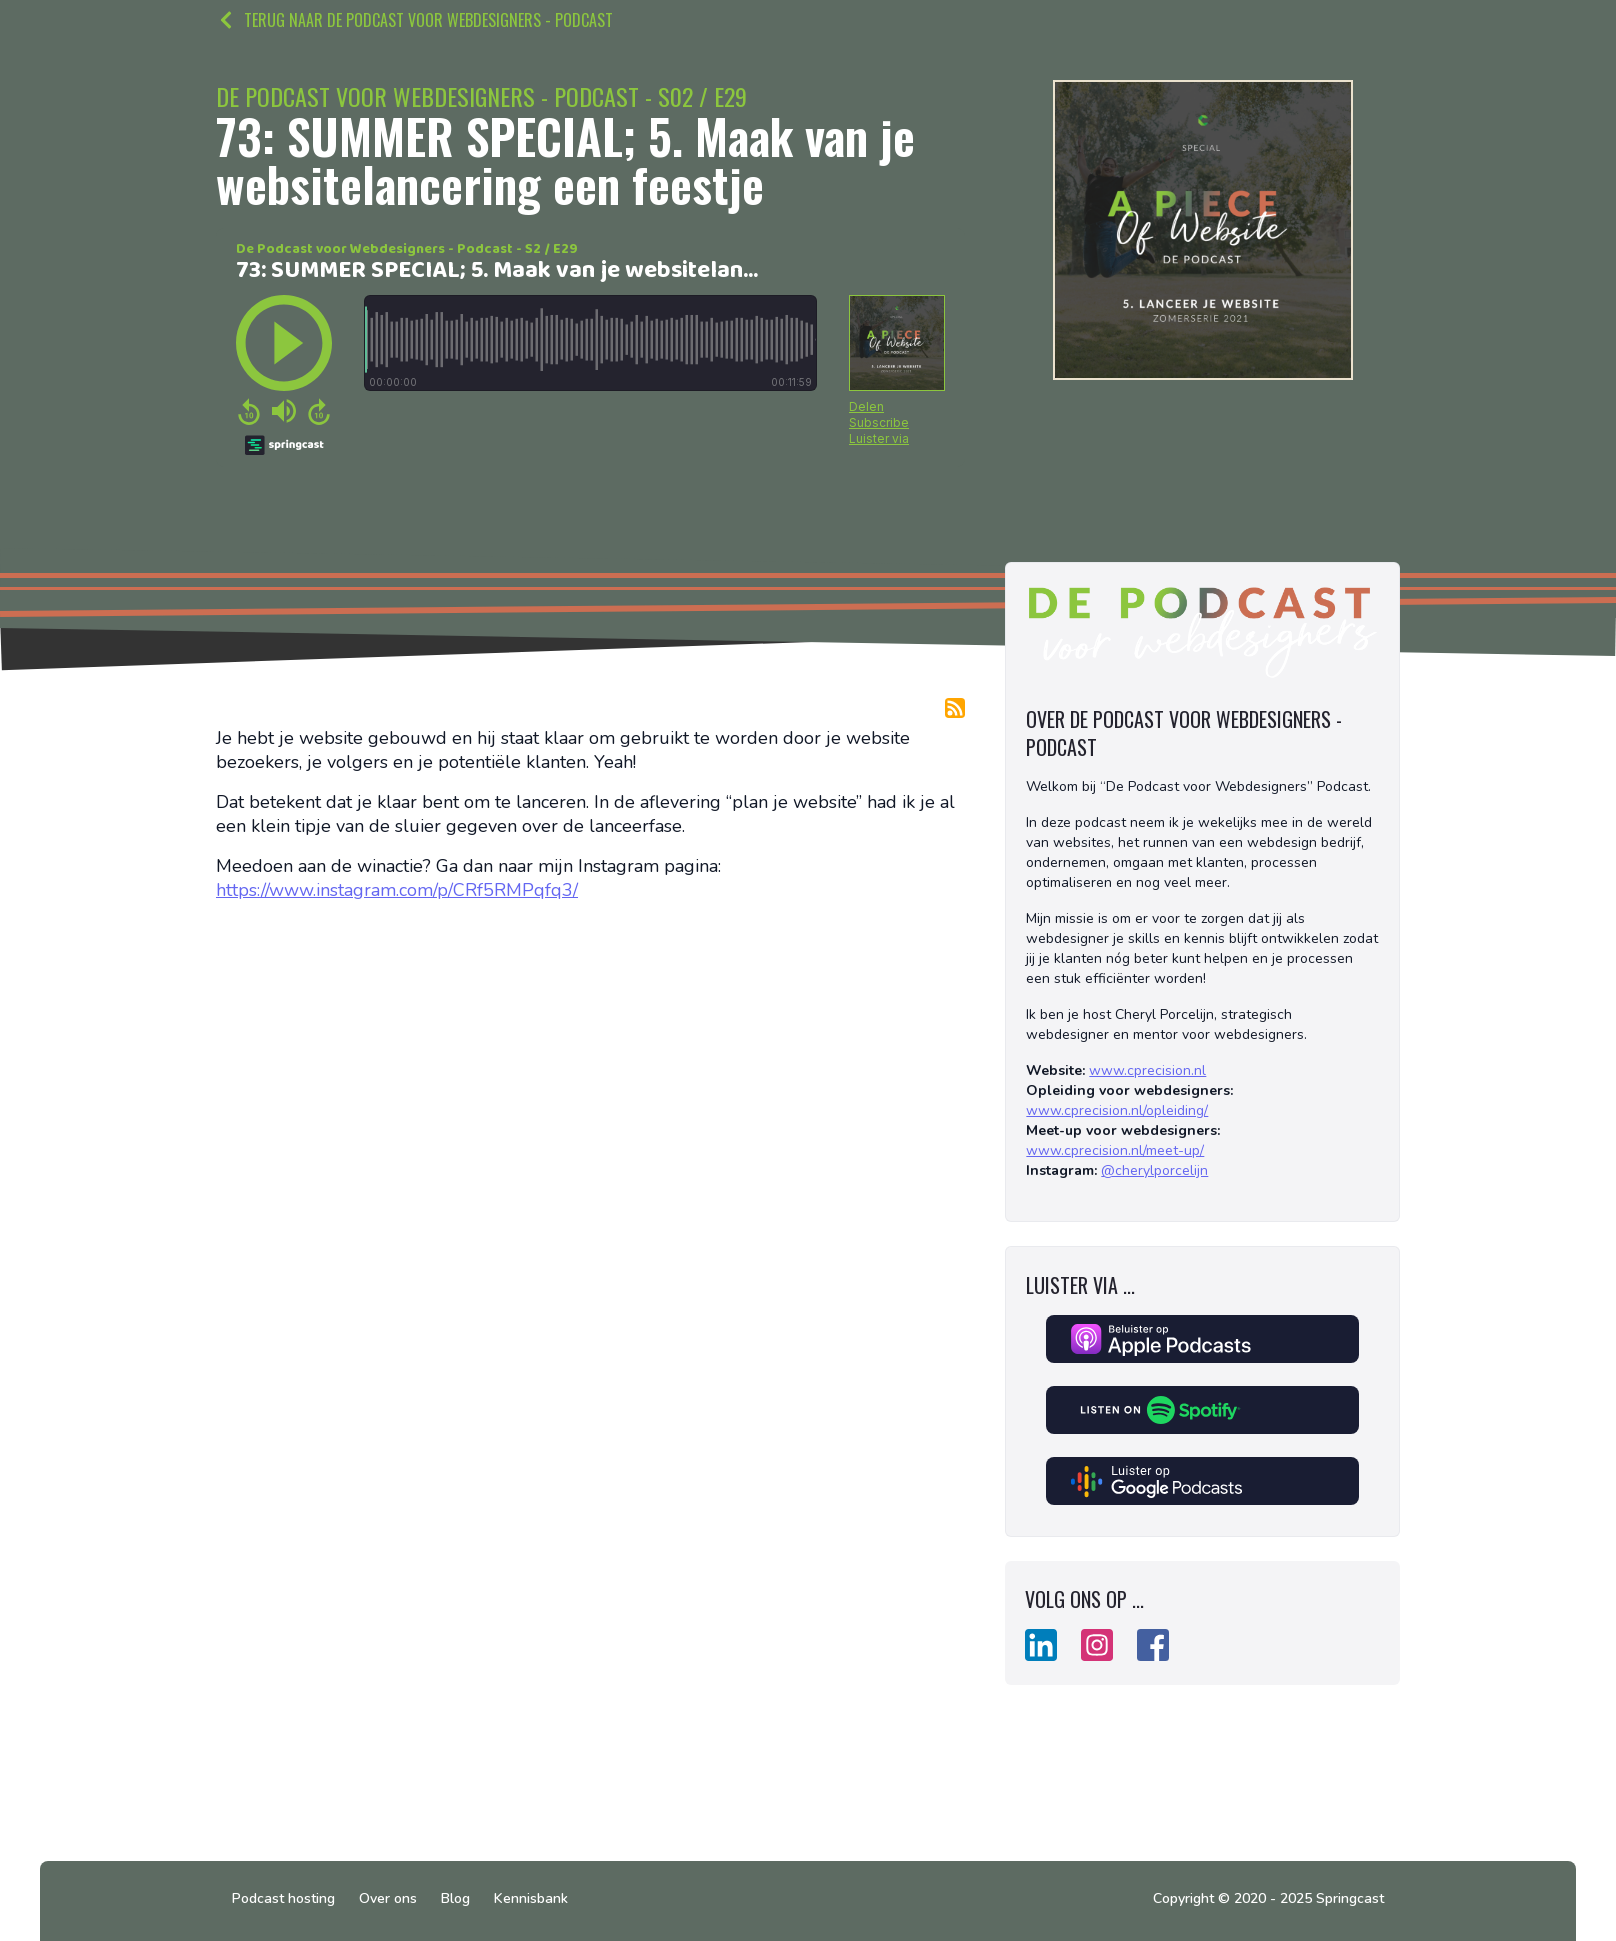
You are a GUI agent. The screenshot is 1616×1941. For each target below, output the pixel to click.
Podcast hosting (283, 1898)
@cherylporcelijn (1154, 1170)
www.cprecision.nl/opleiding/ (1117, 1110)
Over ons (388, 1898)
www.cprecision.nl (1147, 1070)
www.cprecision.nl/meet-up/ (1115, 1150)
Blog (455, 1898)
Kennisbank (531, 1898)
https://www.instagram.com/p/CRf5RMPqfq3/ (397, 890)
